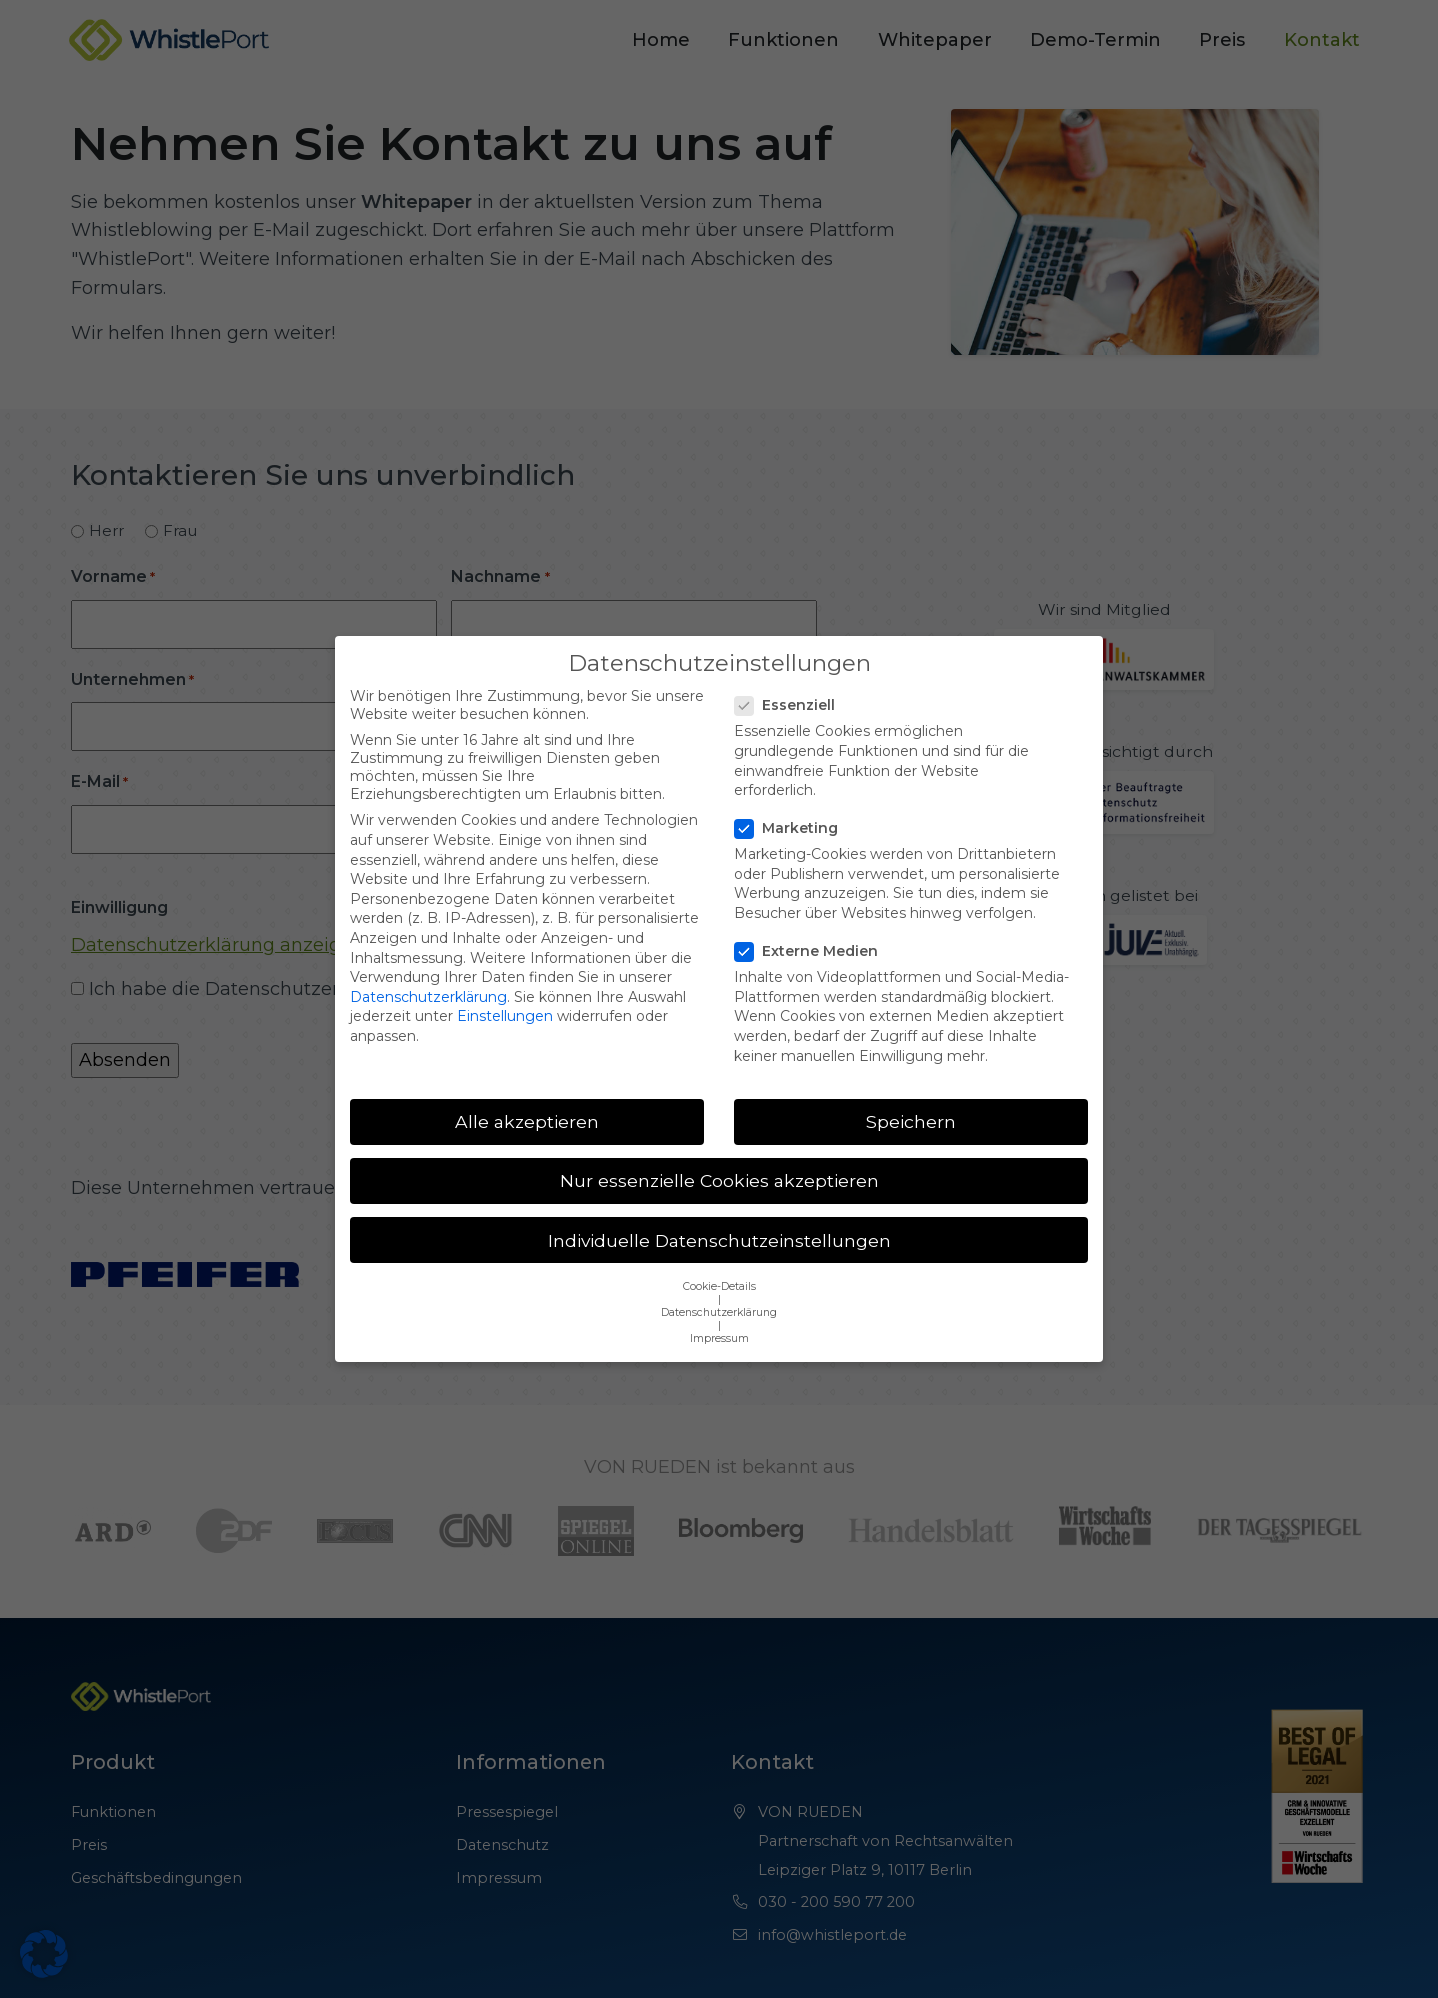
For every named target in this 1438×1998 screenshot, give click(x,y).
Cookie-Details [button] (719, 1261)
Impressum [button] (719, 1313)
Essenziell (791, 681)
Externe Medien (812, 927)
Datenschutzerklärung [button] (719, 1287)
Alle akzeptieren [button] (527, 1097)
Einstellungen (505, 992)
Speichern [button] (911, 1097)
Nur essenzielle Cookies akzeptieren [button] (719, 1156)
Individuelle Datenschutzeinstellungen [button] (719, 1215)
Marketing (792, 804)
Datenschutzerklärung (428, 972)
